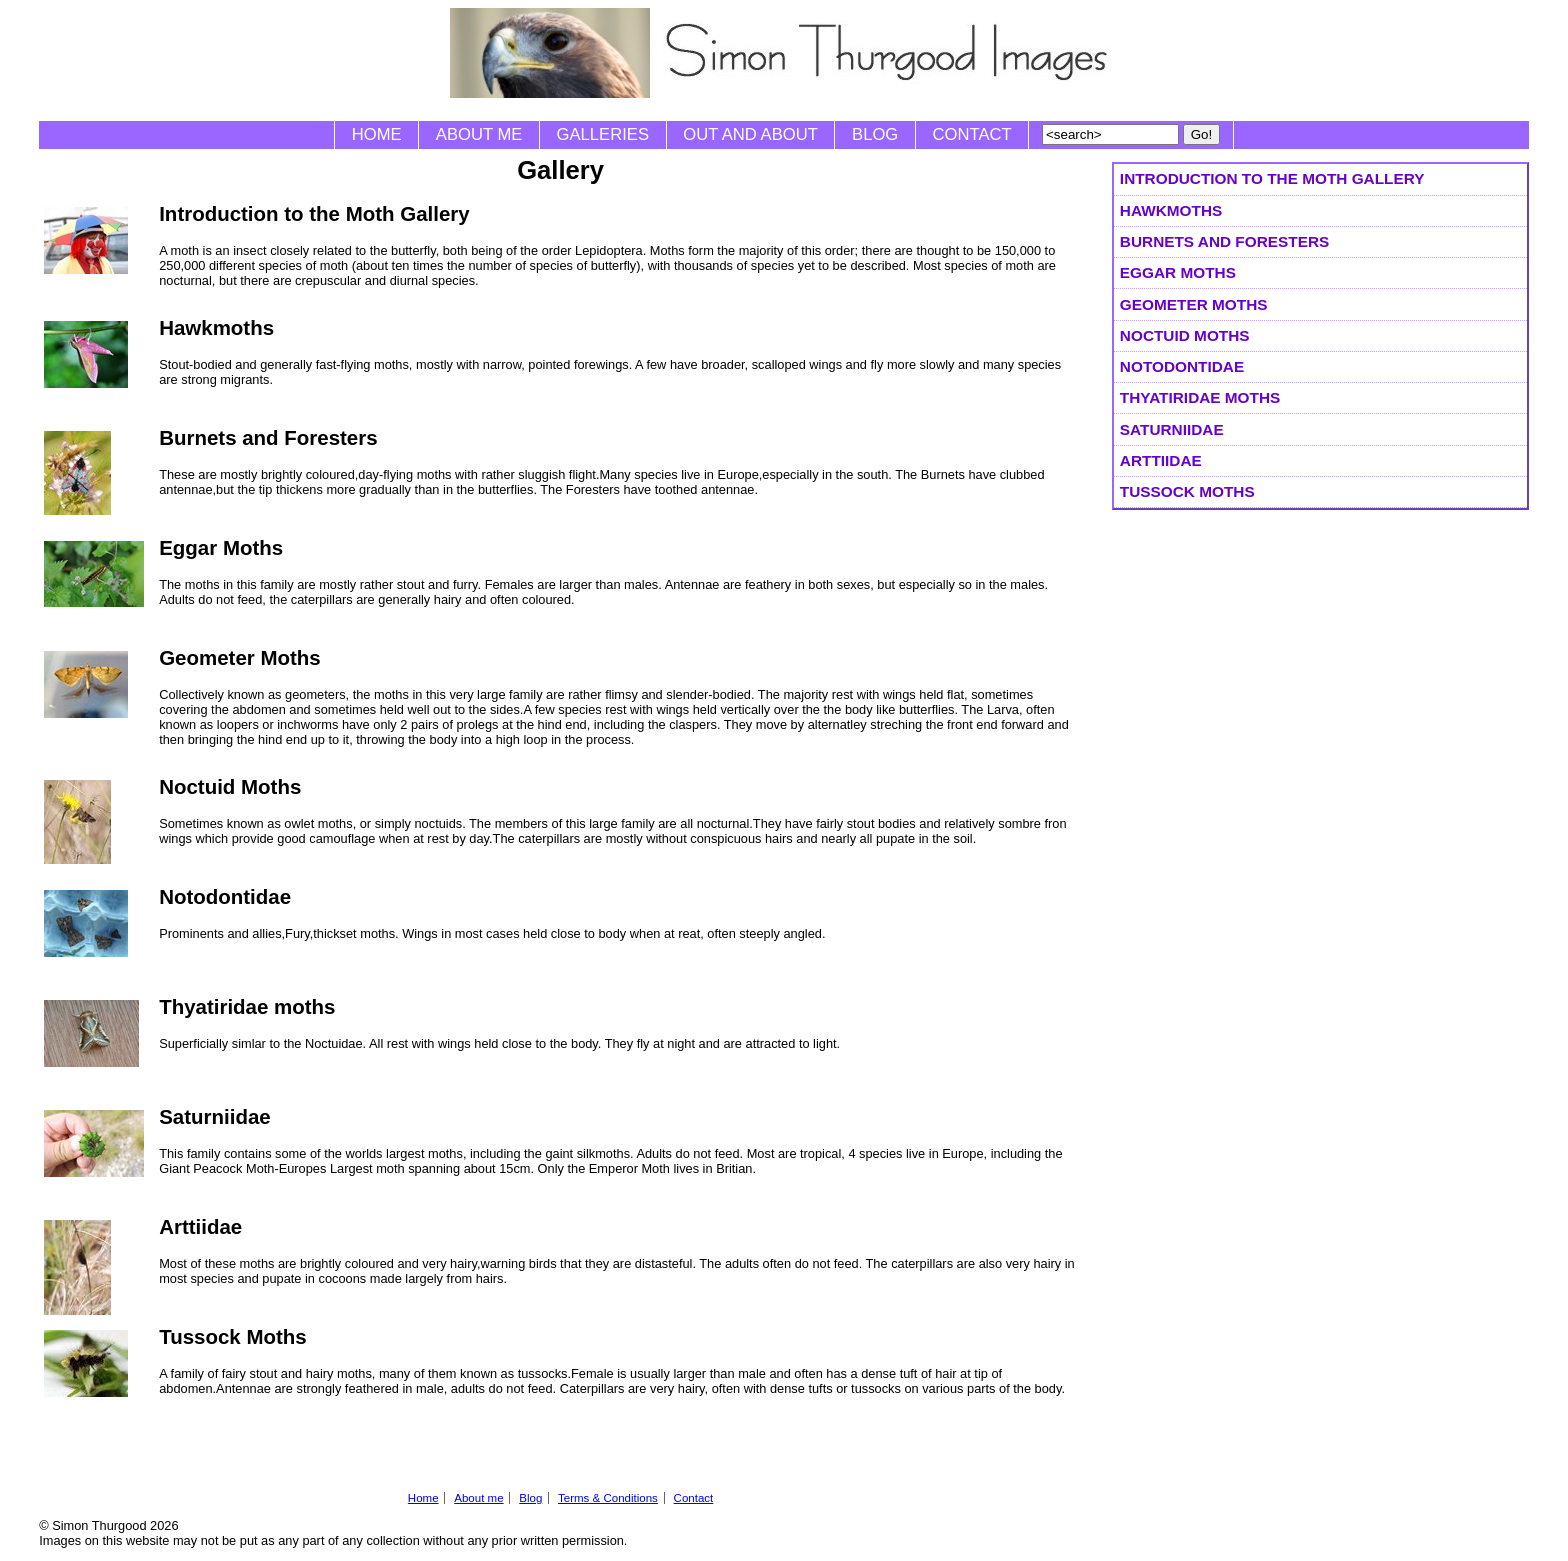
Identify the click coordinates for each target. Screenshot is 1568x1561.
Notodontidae (1182, 366)
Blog (875, 134)
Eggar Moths (1178, 272)
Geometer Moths (1194, 304)
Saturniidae (1172, 429)
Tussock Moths (1187, 491)
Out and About (750, 134)
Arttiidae (1161, 460)
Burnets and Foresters (1224, 241)
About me (479, 134)
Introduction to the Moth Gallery (1272, 178)
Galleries (603, 134)
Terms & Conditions (608, 1498)
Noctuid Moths (1185, 335)
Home (377, 134)
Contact (972, 134)
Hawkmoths (1171, 210)
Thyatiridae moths (1200, 397)
